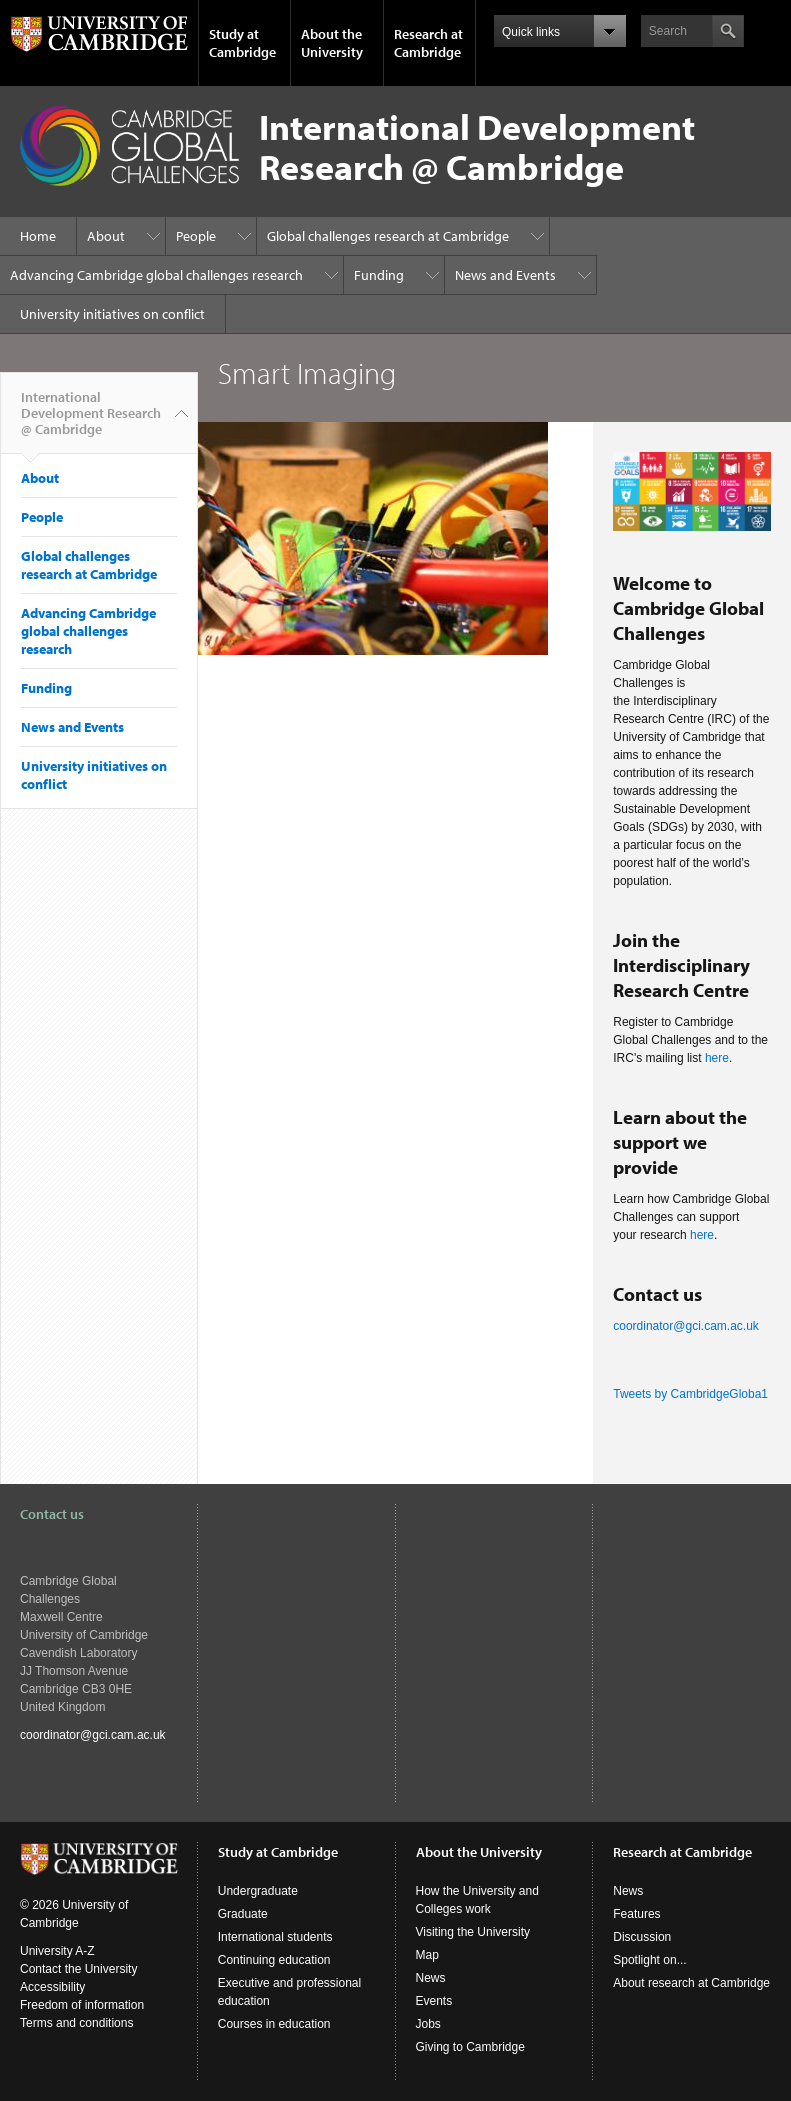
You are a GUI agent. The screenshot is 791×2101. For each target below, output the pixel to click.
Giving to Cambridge (470, 2047)
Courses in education (274, 2024)
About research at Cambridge (691, 1983)
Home (38, 236)
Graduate (243, 1914)
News (431, 1978)
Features (636, 1914)
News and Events (505, 275)
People (196, 236)
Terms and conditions (76, 2023)
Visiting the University (473, 1932)
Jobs (428, 2024)
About (106, 236)
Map (427, 1955)
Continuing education (274, 1960)
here (717, 1058)
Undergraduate (258, 1891)
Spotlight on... (649, 1960)
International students (275, 1937)
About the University (332, 43)
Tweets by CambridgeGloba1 (690, 1394)
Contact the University (78, 1969)
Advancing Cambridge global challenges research (156, 275)
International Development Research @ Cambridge (91, 421)
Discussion (642, 1937)
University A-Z (57, 1951)
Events (434, 2001)
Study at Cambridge (242, 43)
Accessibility (52, 1987)
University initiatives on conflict (112, 314)
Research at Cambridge (428, 43)
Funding (379, 275)
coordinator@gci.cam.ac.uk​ (686, 1326)
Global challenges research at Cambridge (388, 236)
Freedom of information (82, 2005)
